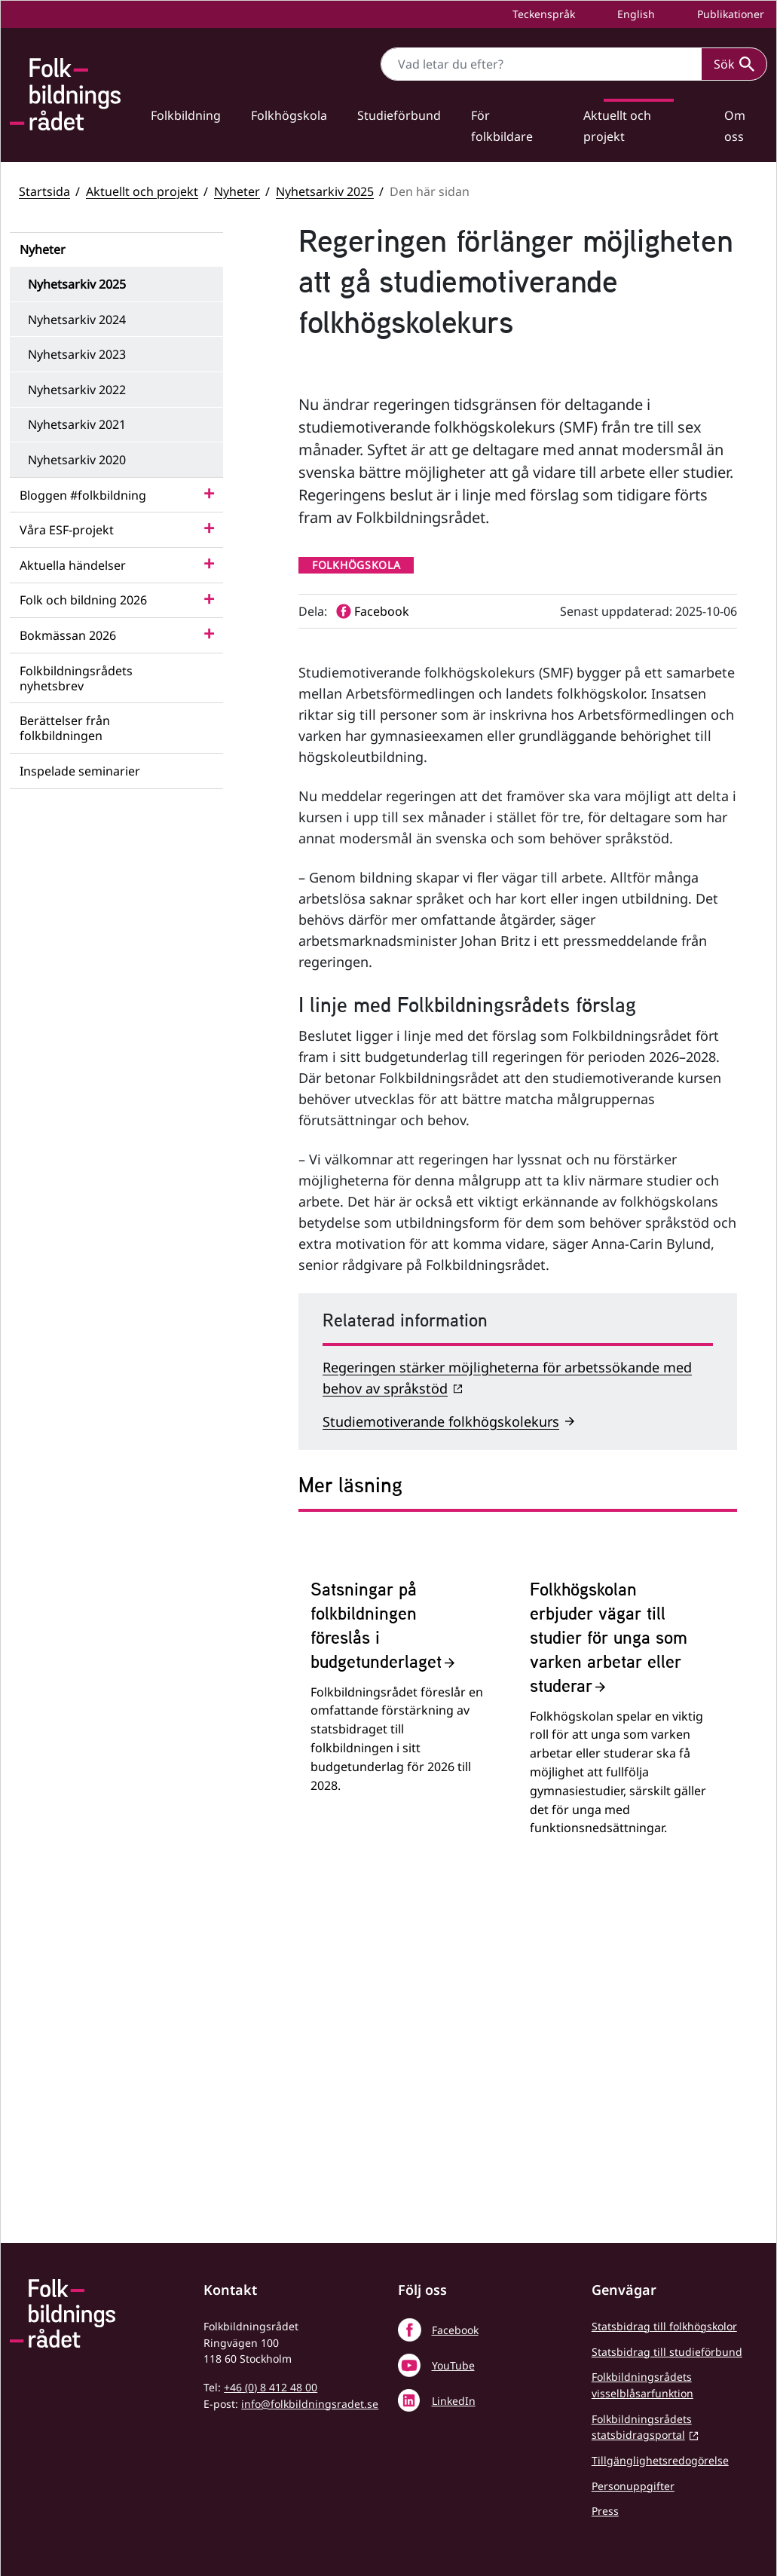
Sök (734, 64)
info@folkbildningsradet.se (309, 2404)
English (634, 14)
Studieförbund (399, 115)
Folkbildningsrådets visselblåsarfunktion (642, 2386)
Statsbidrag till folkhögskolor (664, 2327)
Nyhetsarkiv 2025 (325, 191)
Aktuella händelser (73, 565)
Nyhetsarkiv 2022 (77, 389)
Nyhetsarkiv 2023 (77, 354)
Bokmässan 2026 (68, 635)
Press (605, 2512)
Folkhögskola (289, 115)
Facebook (455, 2331)
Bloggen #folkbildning (83, 495)
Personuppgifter (633, 2487)
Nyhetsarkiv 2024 (77, 319)
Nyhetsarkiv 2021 (77, 424)
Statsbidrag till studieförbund (667, 2352)
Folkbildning (186, 115)
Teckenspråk (542, 14)
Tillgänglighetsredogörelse (660, 2462)
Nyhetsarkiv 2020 (77, 459)
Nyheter (237, 191)
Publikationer (729, 14)
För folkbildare (502, 126)
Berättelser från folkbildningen (65, 728)
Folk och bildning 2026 (83, 600)
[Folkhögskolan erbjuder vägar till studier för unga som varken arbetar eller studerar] (618, 1958)
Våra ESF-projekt (67, 530)
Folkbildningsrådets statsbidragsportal (642, 2427)
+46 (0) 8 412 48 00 (270, 2388)
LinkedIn (454, 2401)
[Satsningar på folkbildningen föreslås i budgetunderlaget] (399, 1958)
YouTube (453, 2366)
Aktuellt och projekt (617, 126)
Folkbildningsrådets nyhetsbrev (76, 678)
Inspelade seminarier (80, 771)
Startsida (44, 191)
